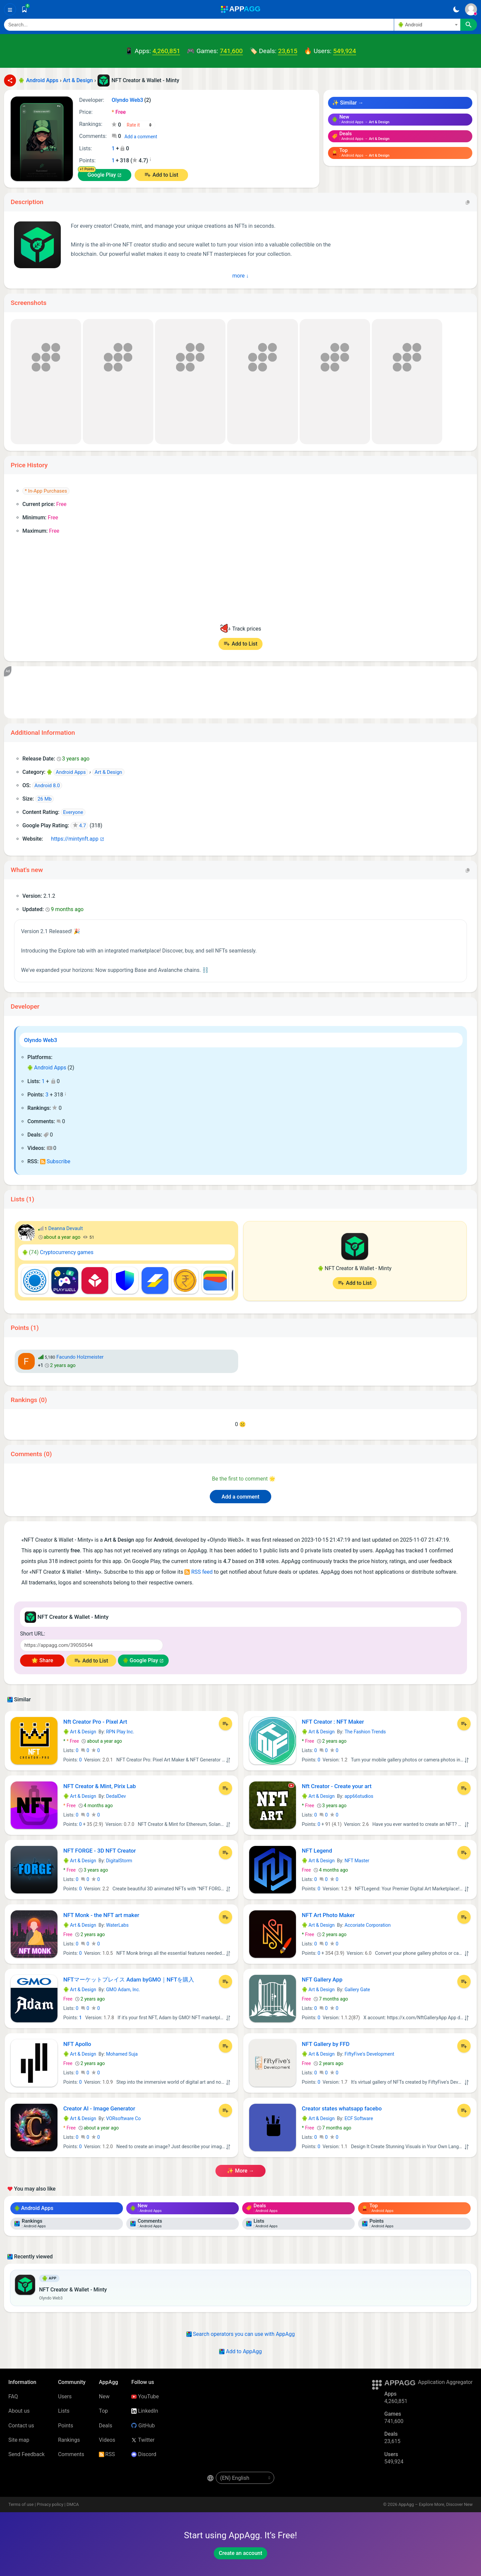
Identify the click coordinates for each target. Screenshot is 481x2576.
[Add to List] (225, 1723)
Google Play (102, 175)
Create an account (240, 2553)
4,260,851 (166, 51)
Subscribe (55, 1161)
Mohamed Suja (122, 2054)
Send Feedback (26, 2454)
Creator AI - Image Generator (99, 2108)
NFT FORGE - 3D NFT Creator (99, 1850)
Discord (143, 2454)
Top (103, 2411)
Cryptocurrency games (58, 1252)
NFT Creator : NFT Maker (333, 1721)
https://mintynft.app (72, 839)
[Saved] (24, 9)
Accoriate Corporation (367, 1925)
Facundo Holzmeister (80, 1357)
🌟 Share (42, 1660)
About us (19, 2411)
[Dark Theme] (456, 9)
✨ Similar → (347, 103)
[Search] (199, 25)
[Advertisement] (214, 692)
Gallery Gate (357, 1989)
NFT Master (356, 1860)
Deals (105, 2425)
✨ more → (240, 2171)
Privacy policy (50, 2504)
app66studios (358, 1796)
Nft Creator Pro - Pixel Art (95, 1721)
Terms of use (21, 2504)
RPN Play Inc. (120, 1731)
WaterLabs (117, 1925)
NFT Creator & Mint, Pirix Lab (99, 1786)
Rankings (69, 2440)
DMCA (72, 2504)
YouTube (145, 2396)
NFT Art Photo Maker (328, 1915)
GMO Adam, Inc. (123, 1989)
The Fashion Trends (365, 1731)
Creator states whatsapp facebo (342, 2108)
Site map (18, 2440)
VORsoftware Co (123, 2118)
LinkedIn (144, 2411)
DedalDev (116, 1796)
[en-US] (245, 2478)
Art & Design (79, 1731)
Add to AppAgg (240, 2351)
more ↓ (240, 276)
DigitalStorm (119, 1860)
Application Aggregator (445, 2382)
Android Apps (46, 1067)
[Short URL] (91, 1645)
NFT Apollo (77, 2044)
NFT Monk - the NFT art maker (101, 1915)
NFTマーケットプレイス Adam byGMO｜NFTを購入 (128, 1979)
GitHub (143, 2425)
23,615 (287, 51)
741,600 (231, 51)
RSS (107, 2454)
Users (65, 2396)
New (104, 2396)
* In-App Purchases (46, 491)
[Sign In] (471, 9)
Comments (71, 2454)
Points (65, 2425)
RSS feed (198, 1572)
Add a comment (140, 136)
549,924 (344, 51)
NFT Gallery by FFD (326, 2044)
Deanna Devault (65, 1228)
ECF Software (358, 2118)
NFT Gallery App (322, 1979)
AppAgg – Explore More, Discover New (435, 2504)
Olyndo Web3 (40, 1040)
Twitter (142, 2440)
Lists (63, 2411)
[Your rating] (139, 125)
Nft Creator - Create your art (337, 1786)
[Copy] (467, 202)
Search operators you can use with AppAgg (240, 2334)
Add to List (165, 175)
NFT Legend (317, 1850)
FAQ (13, 2396)
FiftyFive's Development (369, 2054)
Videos (107, 2440)
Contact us (21, 2425)
